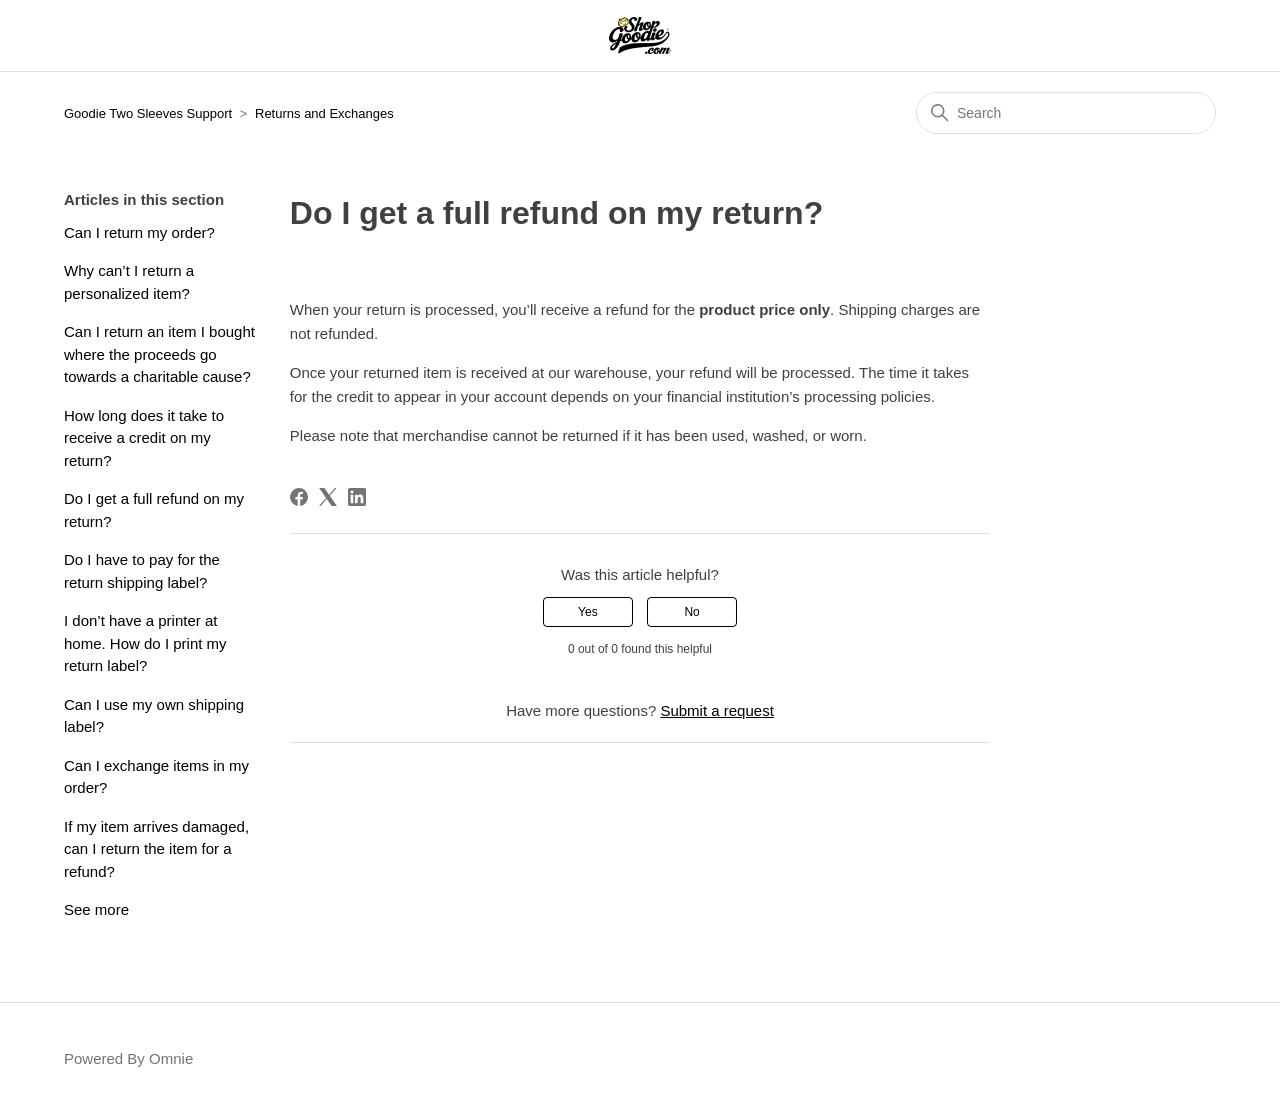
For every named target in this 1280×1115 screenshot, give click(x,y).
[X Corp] (328, 497)
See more (96, 909)
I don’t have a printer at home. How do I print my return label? (145, 643)
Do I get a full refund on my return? (154, 510)
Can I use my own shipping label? (154, 716)
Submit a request (716, 710)
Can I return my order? (139, 232)
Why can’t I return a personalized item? (129, 282)
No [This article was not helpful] (691, 612)
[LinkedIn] (357, 497)
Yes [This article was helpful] (588, 612)
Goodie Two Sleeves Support (148, 113)
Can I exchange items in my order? (156, 777)
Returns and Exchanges (324, 113)
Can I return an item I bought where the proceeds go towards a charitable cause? (159, 354)
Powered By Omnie (128, 1058)
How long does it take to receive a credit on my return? (144, 438)
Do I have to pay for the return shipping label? (142, 571)
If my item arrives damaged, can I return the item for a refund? (156, 849)
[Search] (1066, 113)
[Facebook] (299, 497)
